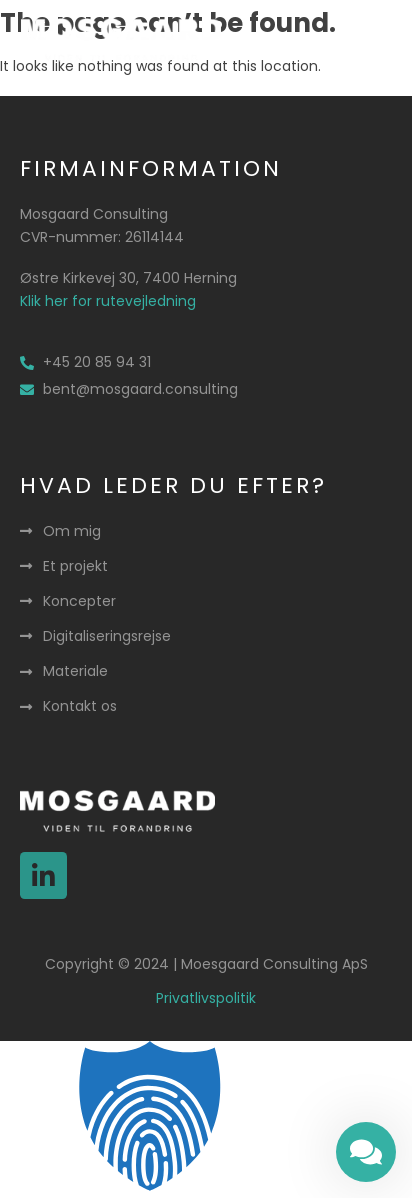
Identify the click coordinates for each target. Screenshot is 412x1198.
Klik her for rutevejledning (108, 301)
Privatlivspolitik (206, 998)
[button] (368, 40)
